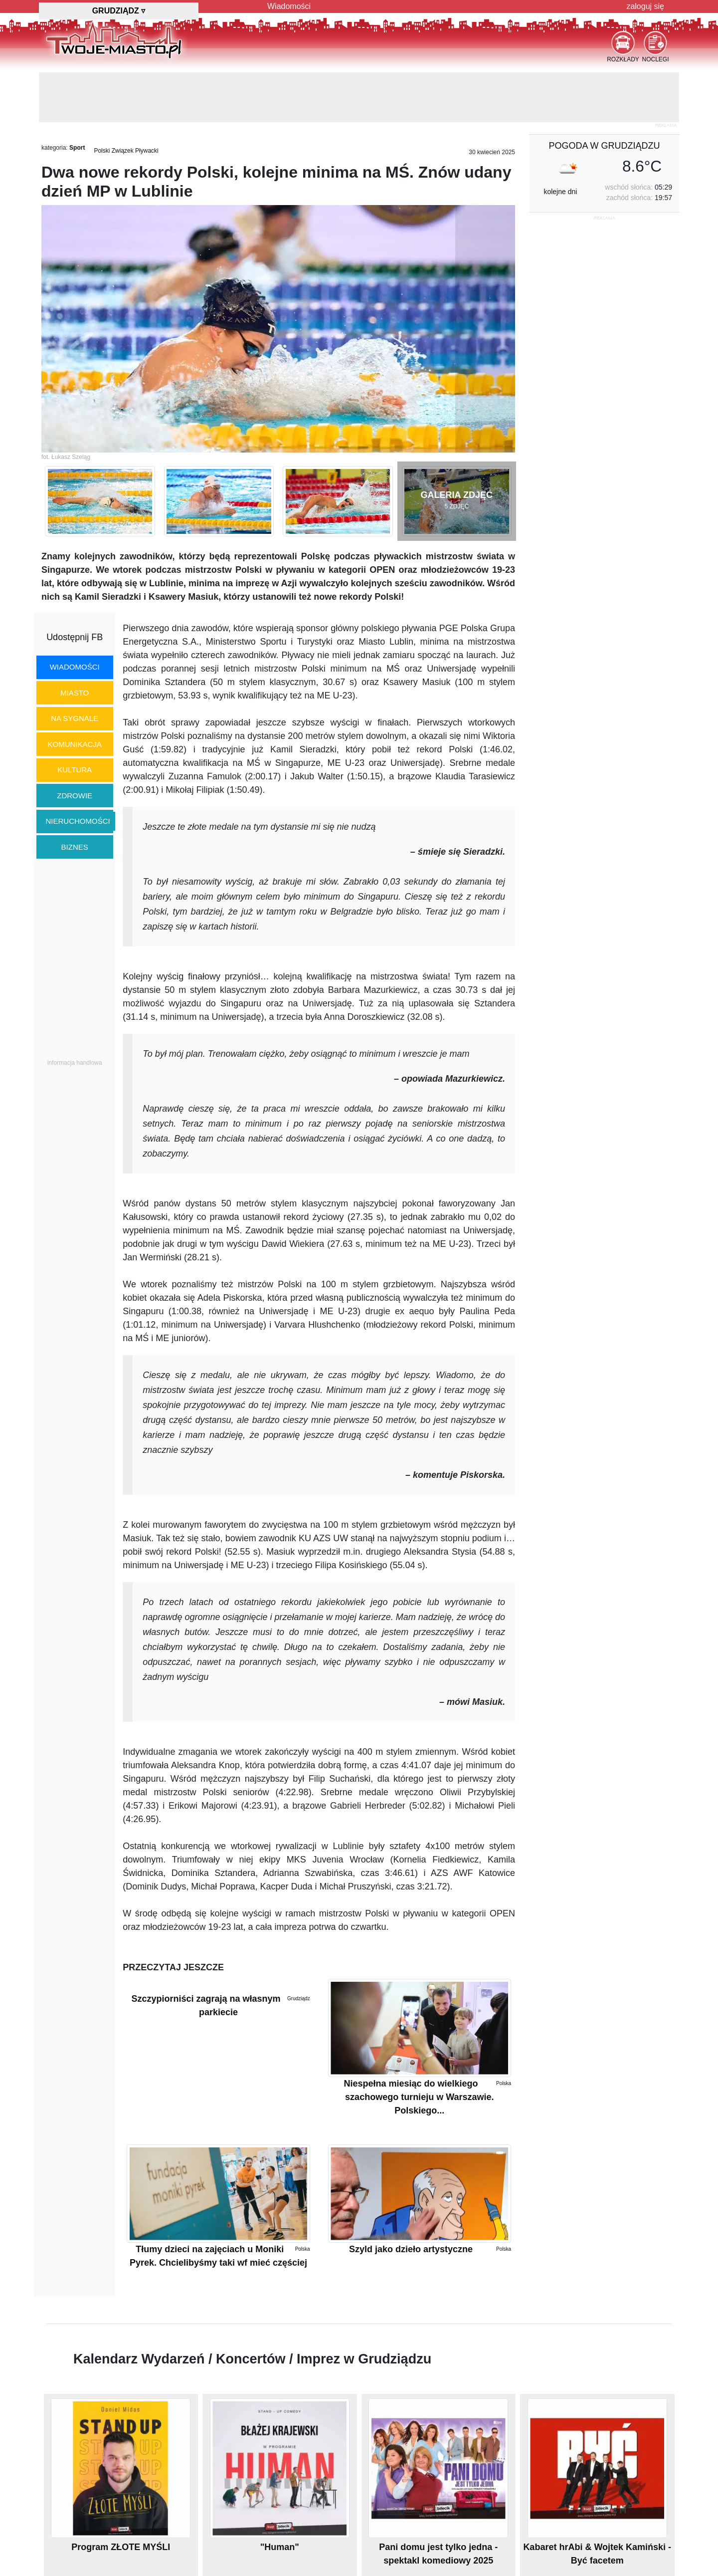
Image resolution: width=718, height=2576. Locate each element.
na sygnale (74, 718)
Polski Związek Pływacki (126, 150)
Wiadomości (289, 6)
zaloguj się (645, 6)
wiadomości (75, 667)
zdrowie (74, 795)
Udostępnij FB (74, 637)
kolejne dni (560, 192)
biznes (74, 847)
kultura (74, 769)
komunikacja (74, 744)
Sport (77, 147)
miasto (74, 693)
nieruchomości (78, 821)
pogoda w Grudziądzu (604, 146)
